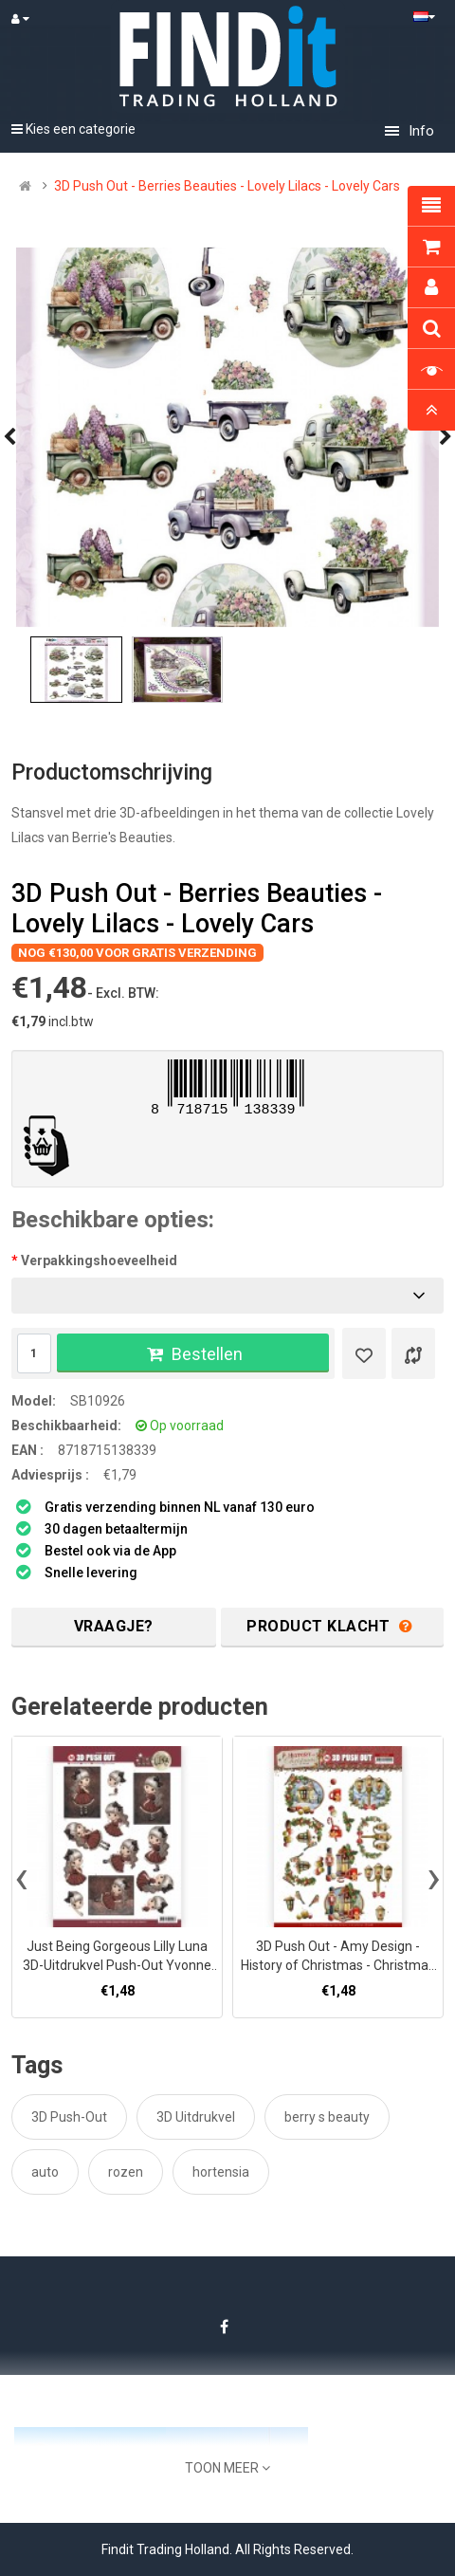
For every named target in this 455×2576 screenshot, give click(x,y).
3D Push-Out (69, 2117)
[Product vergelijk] (413, 1353)
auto (45, 2172)
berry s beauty (327, 2117)
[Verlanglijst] (364, 1353)
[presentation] (21, 1877)
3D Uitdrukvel (195, 2117)
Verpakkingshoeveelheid (99, 1260)
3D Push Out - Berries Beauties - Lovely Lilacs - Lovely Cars (227, 186)
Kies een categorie (73, 129)
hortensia (220, 2172)
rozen (125, 2172)
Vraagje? (114, 1626)
